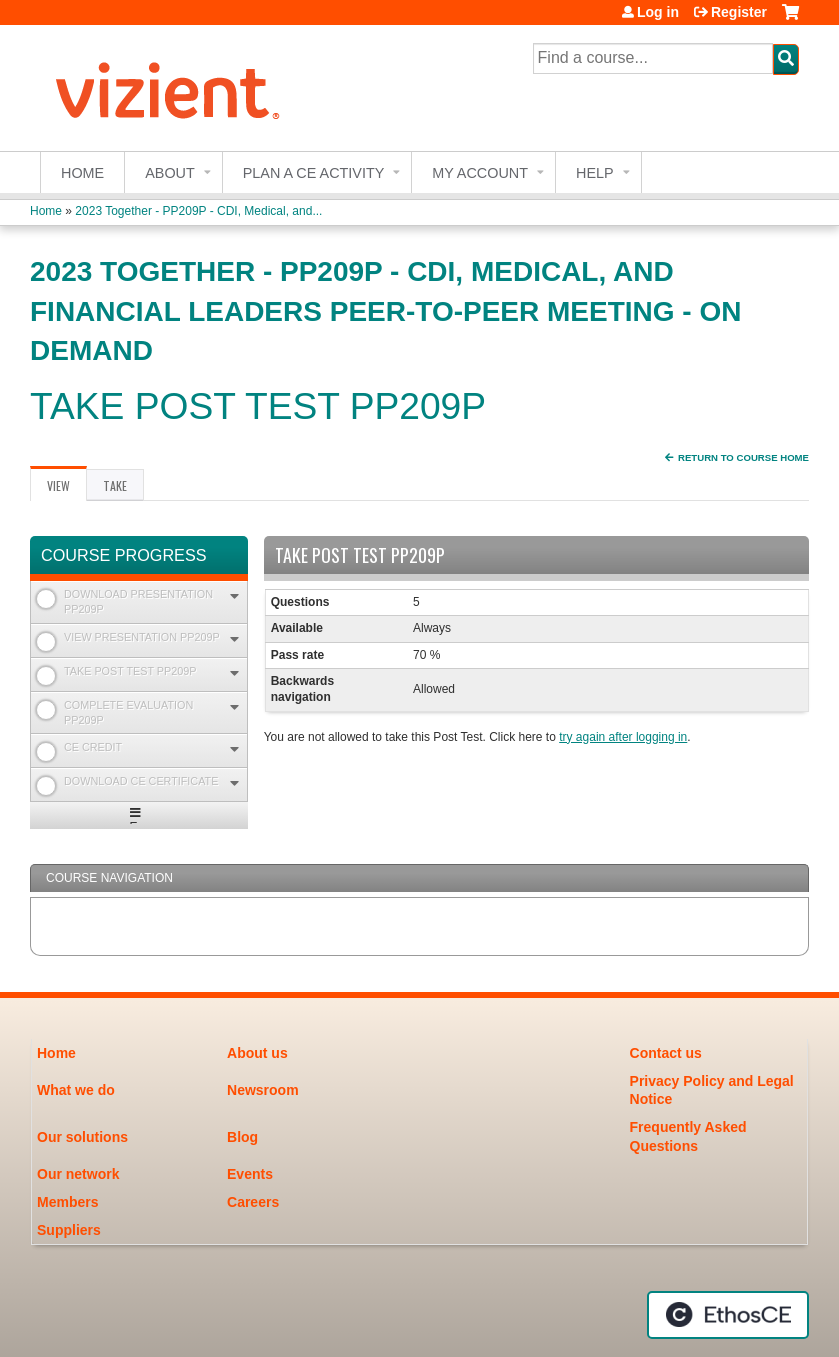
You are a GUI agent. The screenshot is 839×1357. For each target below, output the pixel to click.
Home (82, 173)
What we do (76, 1090)
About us (257, 1053)
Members (67, 1202)
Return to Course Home (743, 457)
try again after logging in (623, 737)
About (170, 173)
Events (250, 1174)
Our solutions (82, 1137)
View (67, 489)
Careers (253, 1202)
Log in (658, 12)
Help (595, 173)
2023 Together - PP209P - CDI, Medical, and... (198, 211)
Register (739, 12)
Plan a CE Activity (314, 173)
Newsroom (263, 1090)
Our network (78, 1174)
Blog (242, 1137)
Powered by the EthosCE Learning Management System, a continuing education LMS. (728, 1315)
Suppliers (69, 1230)
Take (115, 485)
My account (480, 173)
